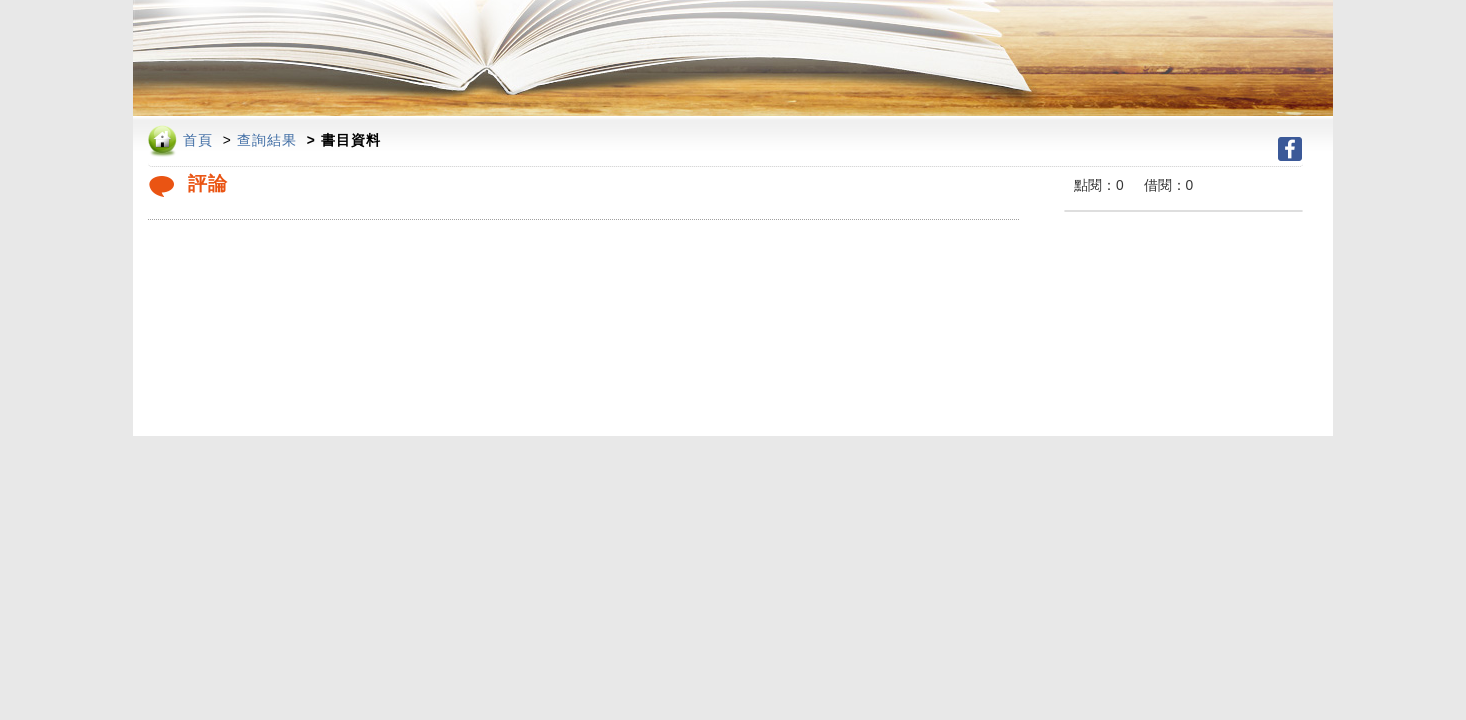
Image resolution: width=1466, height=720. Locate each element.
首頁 (198, 140)
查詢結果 (267, 140)
